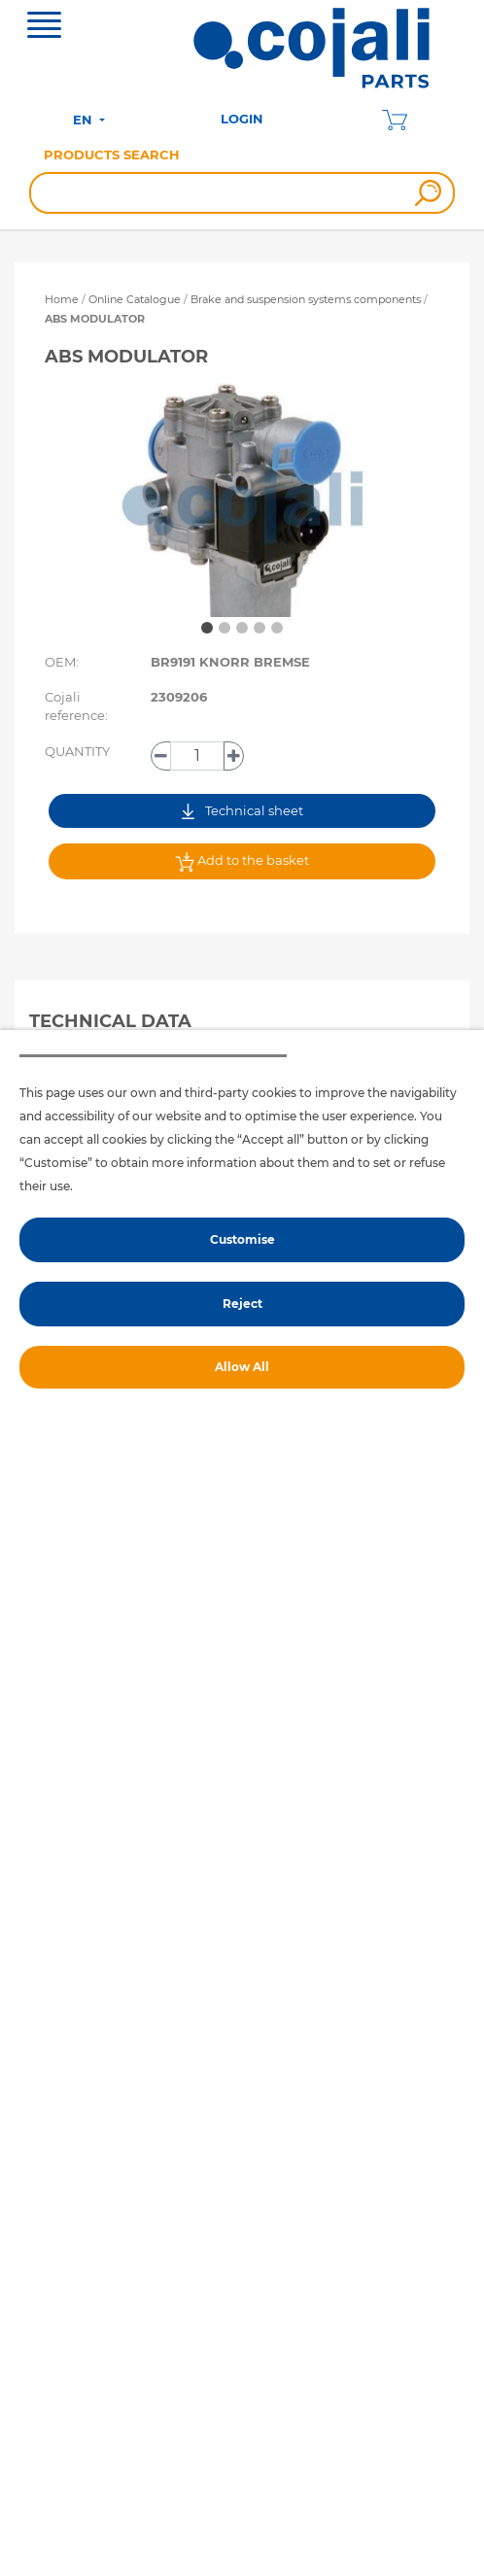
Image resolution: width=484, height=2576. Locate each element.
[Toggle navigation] (44, 27)
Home (62, 299)
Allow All (242, 1366)
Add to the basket (242, 862)
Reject (242, 1303)
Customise (242, 1239)
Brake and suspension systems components (307, 299)
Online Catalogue (134, 299)
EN (84, 119)
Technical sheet (242, 811)
